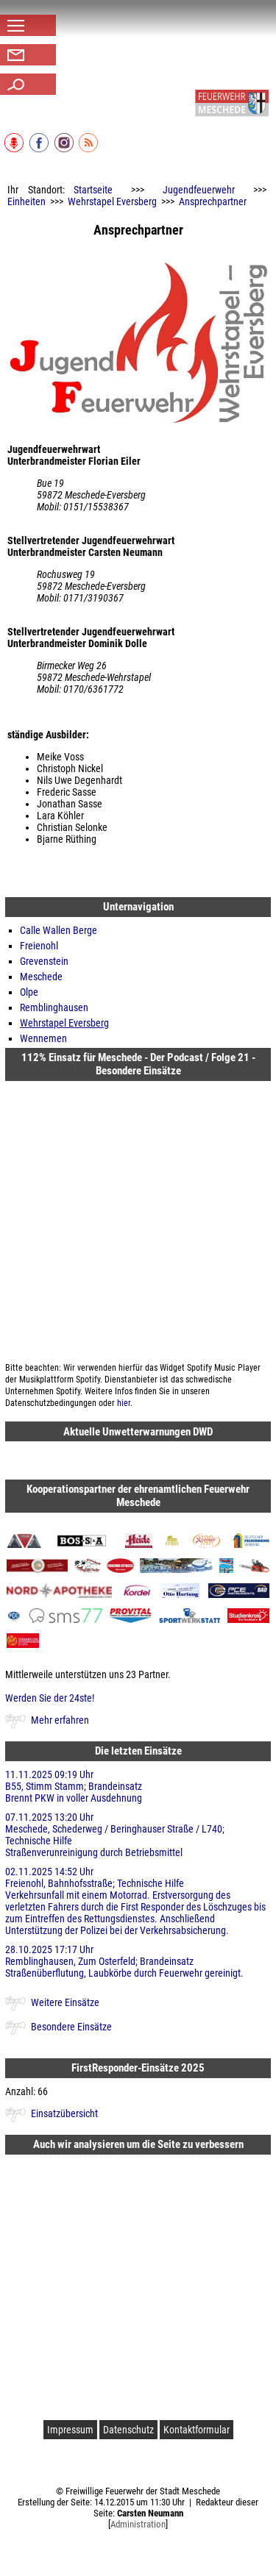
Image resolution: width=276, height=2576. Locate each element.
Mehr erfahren (60, 1720)
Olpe (29, 992)
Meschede (41, 976)
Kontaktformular (196, 2430)
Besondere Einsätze (71, 2027)
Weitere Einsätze (65, 2002)
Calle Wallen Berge (58, 930)
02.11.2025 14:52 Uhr (138, 1901)
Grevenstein (44, 961)
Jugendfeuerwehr (199, 190)
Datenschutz (128, 2430)
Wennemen (43, 1038)
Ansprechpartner (213, 201)
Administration (138, 2524)
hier (123, 1403)
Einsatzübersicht (64, 2113)
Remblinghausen (54, 1007)
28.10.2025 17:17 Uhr (138, 1961)
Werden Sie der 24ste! (49, 1698)
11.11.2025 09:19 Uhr (138, 1786)
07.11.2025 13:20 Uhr (138, 1834)
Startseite (93, 190)
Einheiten (26, 201)
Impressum (70, 2430)
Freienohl (39, 946)
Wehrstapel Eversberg (112, 201)
